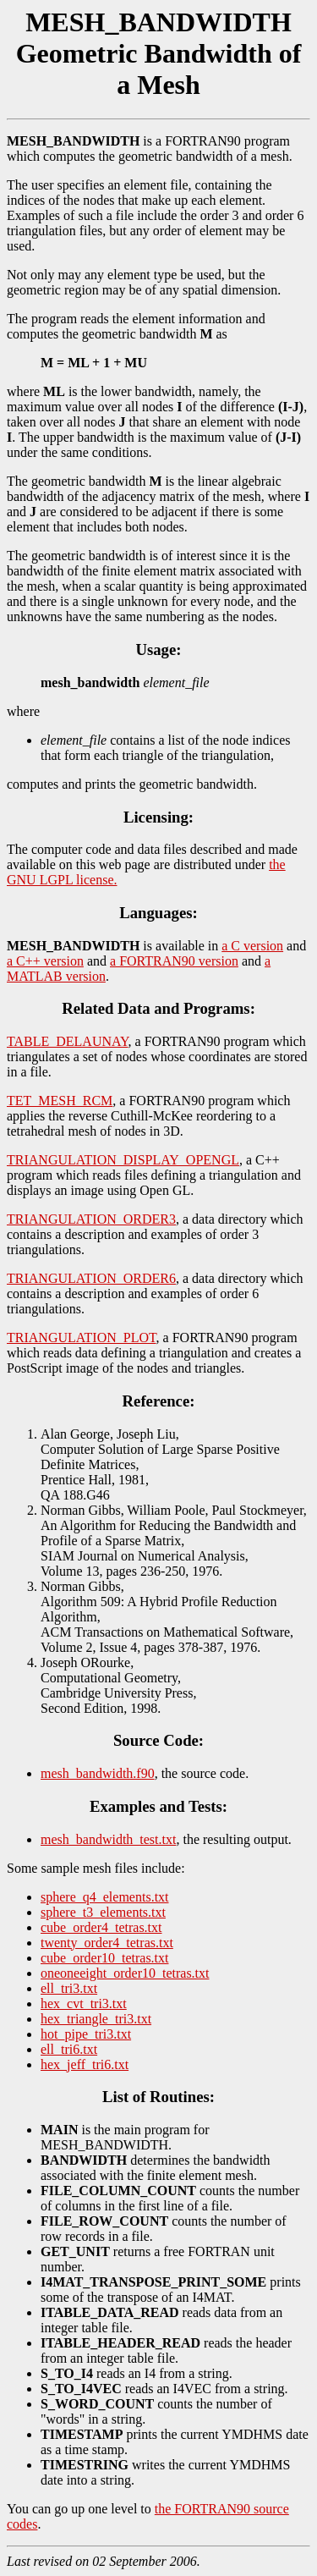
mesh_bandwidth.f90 (98, 1773)
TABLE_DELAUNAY (67, 1041)
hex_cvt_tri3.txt (84, 2003)
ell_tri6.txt (69, 2049)
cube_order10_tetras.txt (105, 1958)
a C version (252, 945)
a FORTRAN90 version (174, 961)
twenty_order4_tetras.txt (107, 1942)
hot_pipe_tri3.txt (86, 2034)
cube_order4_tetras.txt (101, 1927)
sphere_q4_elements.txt (105, 1897)
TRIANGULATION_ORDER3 (91, 1219)
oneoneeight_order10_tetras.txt (125, 1973)
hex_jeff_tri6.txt (84, 2064)
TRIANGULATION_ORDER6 (91, 1278)
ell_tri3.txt (69, 1988)
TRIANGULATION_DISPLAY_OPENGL (123, 1160)
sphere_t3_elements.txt (103, 1912)
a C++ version (45, 961)
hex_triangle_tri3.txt (96, 2019)
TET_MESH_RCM (59, 1100)
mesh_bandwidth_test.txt (108, 1839)
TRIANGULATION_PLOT (81, 1337)
